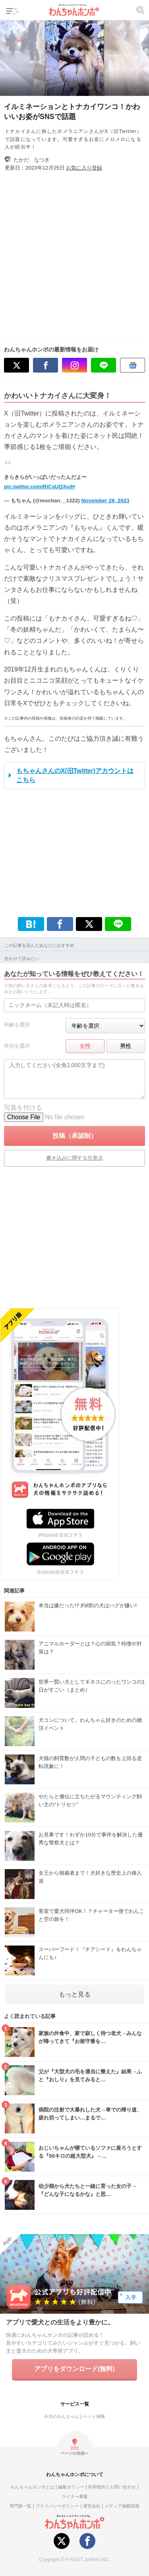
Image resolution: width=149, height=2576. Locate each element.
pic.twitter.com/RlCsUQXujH (39, 487)
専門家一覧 (20, 2506)
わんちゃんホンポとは (32, 2486)
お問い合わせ (123, 2486)
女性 (85, 1046)
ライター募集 (75, 2496)
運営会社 (92, 2506)
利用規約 (97, 2486)
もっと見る (75, 1994)
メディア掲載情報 (121, 2506)
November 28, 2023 (105, 500)
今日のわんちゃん (61, 2416)
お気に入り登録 (84, 168)
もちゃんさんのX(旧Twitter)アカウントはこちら (75, 775)
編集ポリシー (71, 2486)
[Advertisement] (74, 253)
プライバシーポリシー (57, 2506)
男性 (125, 1046)
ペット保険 (94, 2416)
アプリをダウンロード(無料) (74, 2368)
